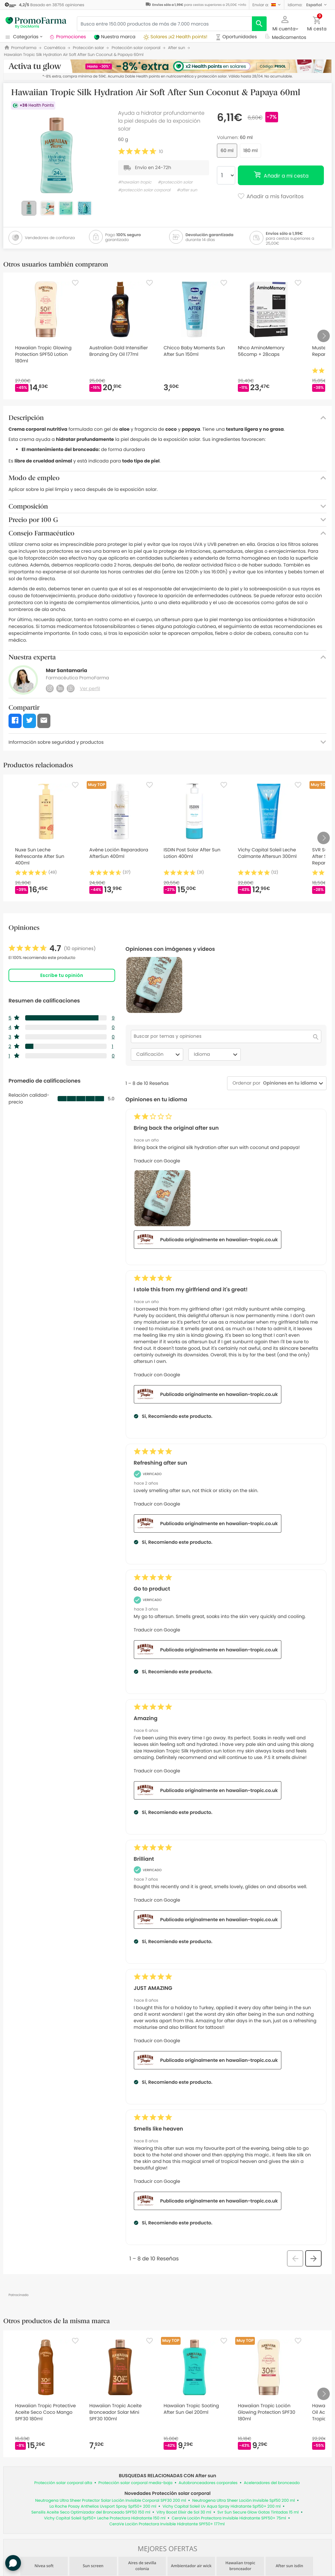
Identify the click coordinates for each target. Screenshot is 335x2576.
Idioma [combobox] (216, 1054)
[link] (52, 948)
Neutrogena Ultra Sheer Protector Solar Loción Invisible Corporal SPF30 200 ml (110, 2500)
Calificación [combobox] (159, 1054)
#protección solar (175, 182)
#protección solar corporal (144, 190)
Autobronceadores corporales (208, 2483)
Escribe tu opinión (61, 975)
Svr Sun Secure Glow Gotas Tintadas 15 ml (258, 2512)
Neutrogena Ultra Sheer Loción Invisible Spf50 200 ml (243, 2500)
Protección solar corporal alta (63, 2483)
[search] (259, 23)
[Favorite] (75, 283)
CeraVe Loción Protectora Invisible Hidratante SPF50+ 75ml (229, 2518)
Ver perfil (90, 688)
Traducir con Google (157, 1160)
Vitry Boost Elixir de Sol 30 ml (183, 2512)
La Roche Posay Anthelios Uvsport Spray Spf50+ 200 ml (102, 2506)
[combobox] (288, 1083)
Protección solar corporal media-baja (135, 2483)
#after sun (187, 190)
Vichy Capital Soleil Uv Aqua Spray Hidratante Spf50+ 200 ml (222, 2506)
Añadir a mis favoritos (270, 196)
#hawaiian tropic (134, 182)
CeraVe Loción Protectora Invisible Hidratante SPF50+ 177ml (166, 2524)
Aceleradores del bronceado (272, 2483)
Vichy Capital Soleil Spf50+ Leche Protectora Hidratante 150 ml (105, 2518)
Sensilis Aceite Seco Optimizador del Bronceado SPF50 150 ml (90, 2512)
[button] (266, 4)
